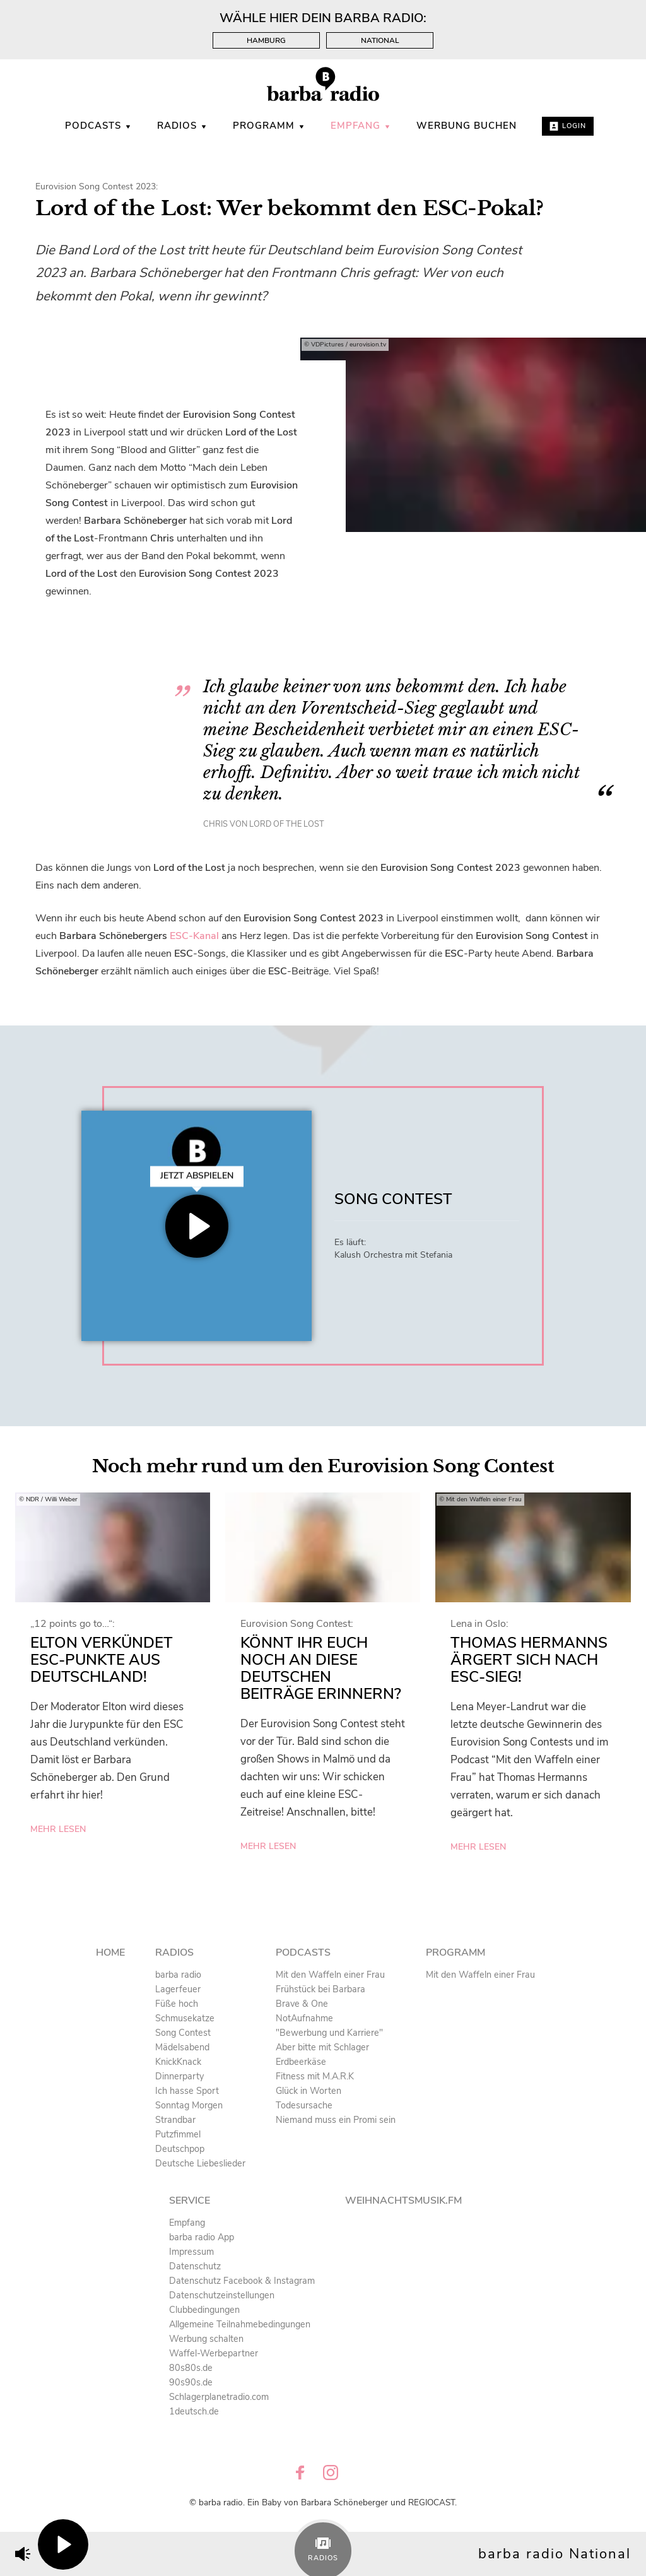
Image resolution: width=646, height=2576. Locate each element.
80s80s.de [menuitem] (191, 2367)
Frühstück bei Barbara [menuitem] (320, 1989)
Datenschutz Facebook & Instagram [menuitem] (242, 2280)
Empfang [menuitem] (361, 125)
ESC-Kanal (194, 936)
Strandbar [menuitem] (175, 2119)
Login (567, 126)
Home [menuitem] (110, 1952)
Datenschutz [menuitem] (195, 2266)
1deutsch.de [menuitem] (194, 2411)
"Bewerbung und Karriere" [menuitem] (329, 2032)
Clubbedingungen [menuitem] (204, 2309)
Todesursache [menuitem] (304, 2105)
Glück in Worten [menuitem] (308, 2090)
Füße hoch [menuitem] (176, 2003)
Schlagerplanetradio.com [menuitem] (219, 2396)
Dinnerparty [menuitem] (179, 2076)
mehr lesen (58, 1829)
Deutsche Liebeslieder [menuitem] (200, 2163)
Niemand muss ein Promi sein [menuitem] (336, 2119)
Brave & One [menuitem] (302, 2003)
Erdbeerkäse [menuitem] (301, 2061)
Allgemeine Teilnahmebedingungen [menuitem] (239, 2324)
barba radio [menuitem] (178, 1974)
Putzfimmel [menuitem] (178, 2134)
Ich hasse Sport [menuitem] (187, 2090)
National (380, 40)
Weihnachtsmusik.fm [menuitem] (403, 2200)
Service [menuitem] (189, 2200)
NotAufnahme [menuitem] (304, 2018)
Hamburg (266, 40)
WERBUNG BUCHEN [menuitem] (466, 125)
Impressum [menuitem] (191, 2251)
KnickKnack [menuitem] (178, 2061)
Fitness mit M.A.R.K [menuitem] (315, 2076)
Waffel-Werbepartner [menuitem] (213, 2353)
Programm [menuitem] (269, 125)
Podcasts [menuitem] (98, 125)
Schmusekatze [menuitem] (184, 2018)
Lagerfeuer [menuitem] (178, 1989)
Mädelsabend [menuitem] (182, 2047)
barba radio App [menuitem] (201, 2237)
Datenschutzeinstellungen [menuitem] (221, 2295)
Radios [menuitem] (182, 125)
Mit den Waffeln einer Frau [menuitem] (330, 1974)
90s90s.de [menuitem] (191, 2382)
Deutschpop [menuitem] (179, 2148)
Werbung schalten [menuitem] (206, 2338)
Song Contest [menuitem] (183, 2032)
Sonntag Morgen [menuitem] (189, 2105)
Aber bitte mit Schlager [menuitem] (322, 2047)
